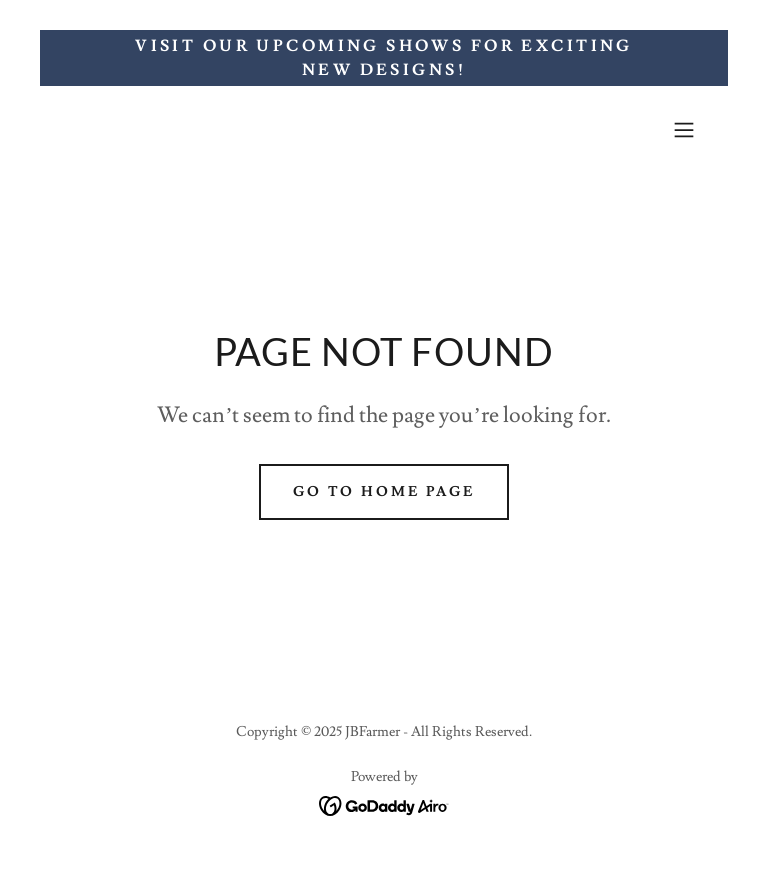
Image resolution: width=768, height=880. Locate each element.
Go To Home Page (384, 492)
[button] (684, 130)
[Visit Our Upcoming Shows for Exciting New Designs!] (384, 58)
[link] (384, 802)
